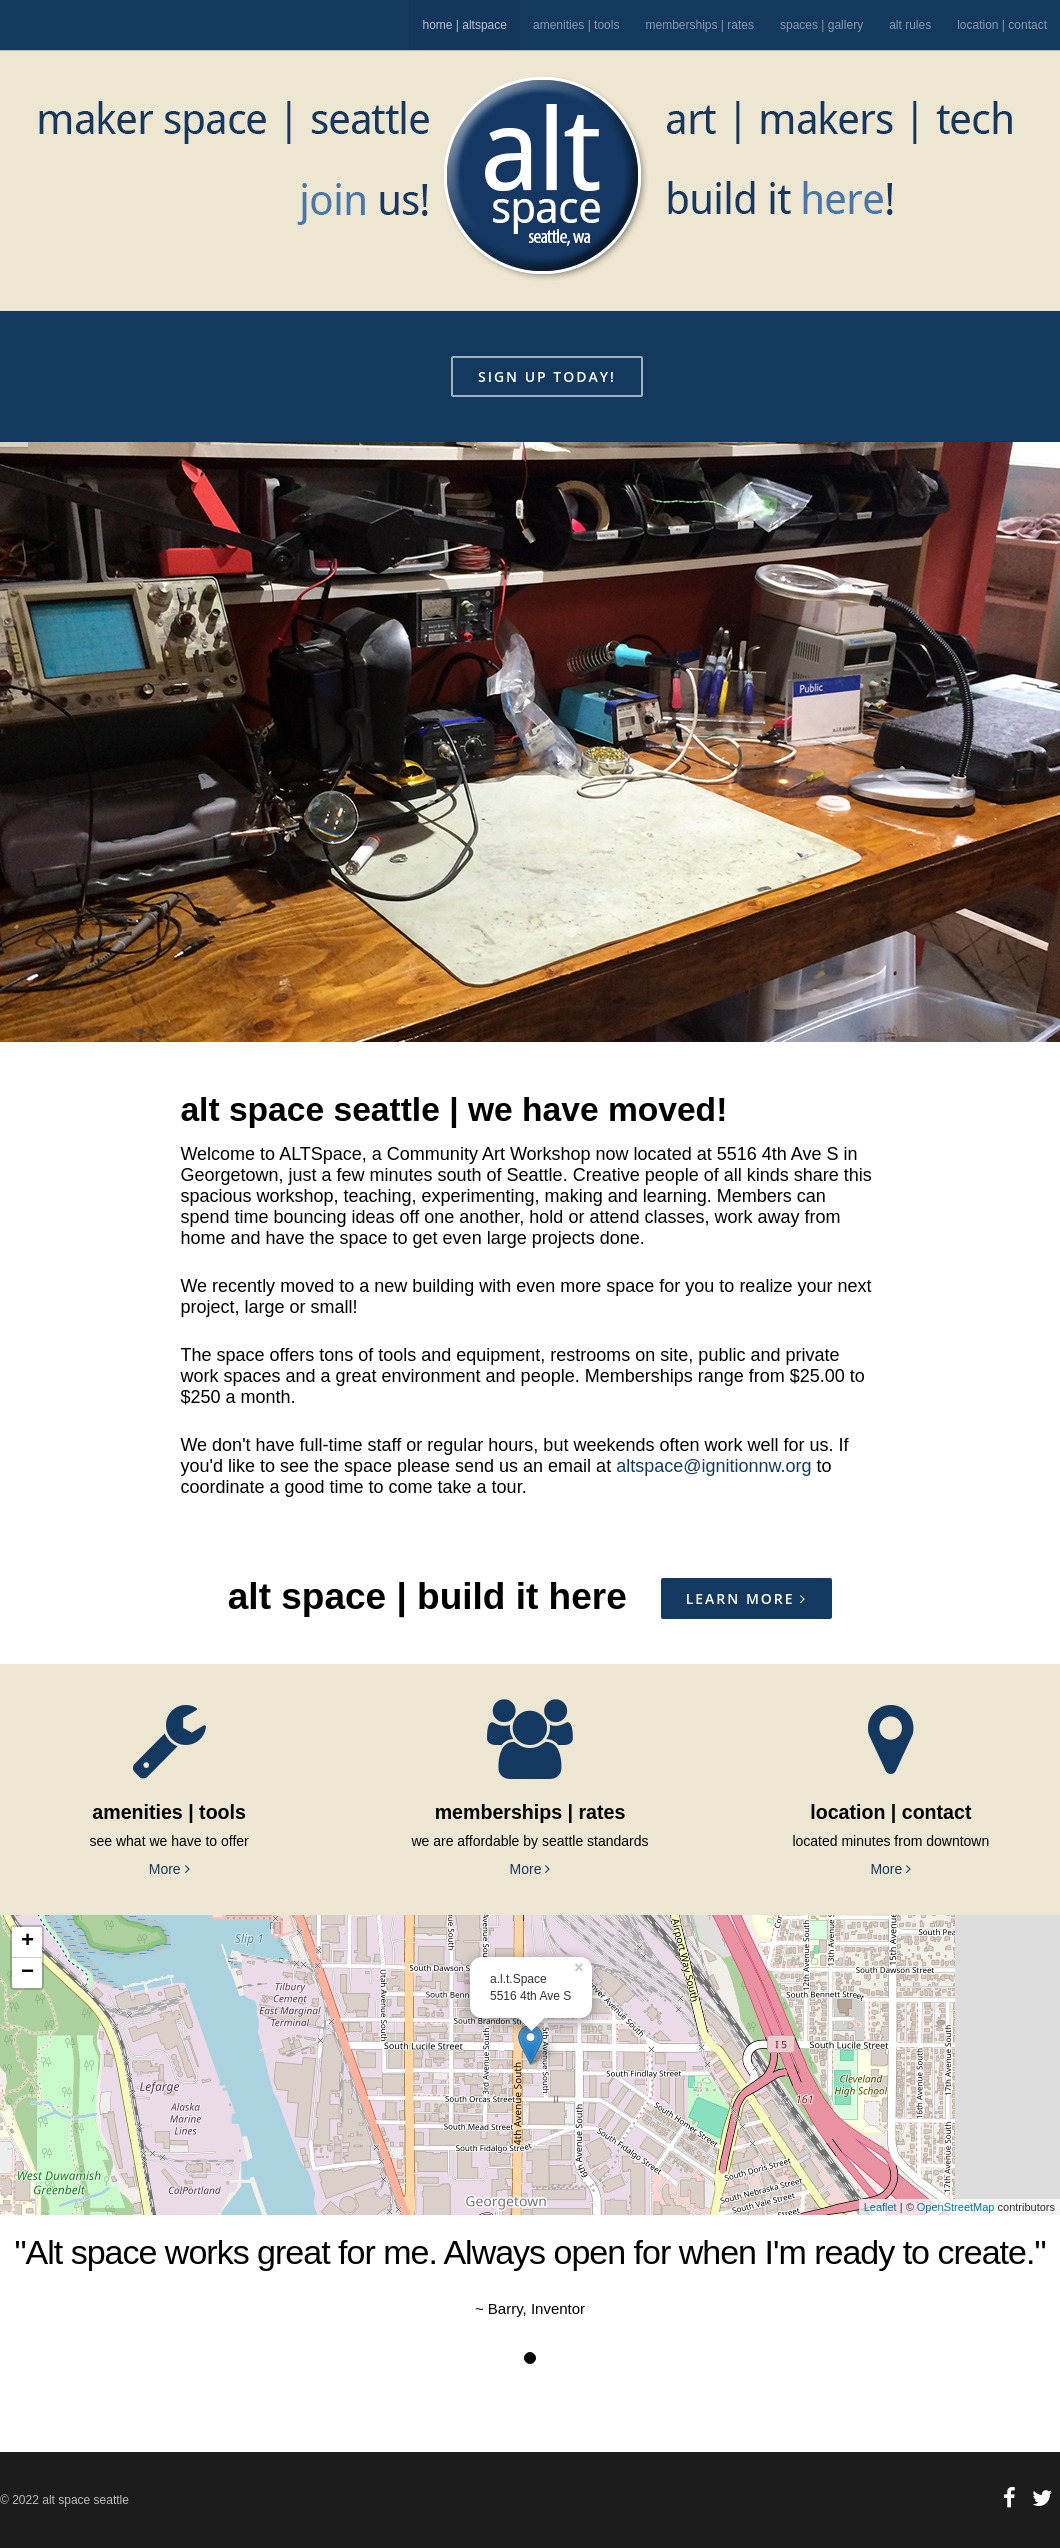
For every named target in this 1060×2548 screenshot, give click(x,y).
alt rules (910, 25)
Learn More (747, 1598)
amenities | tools (576, 25)
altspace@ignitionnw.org (713, 1466)
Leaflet (880, 2207)
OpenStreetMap (956, 2207)
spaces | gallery (821, 25)
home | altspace (464, 25)
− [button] (27, 1973)
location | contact (1002, 25)
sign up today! (547, 376)
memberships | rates (699, 25)
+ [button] (27, 1942)
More (169, 1869)
